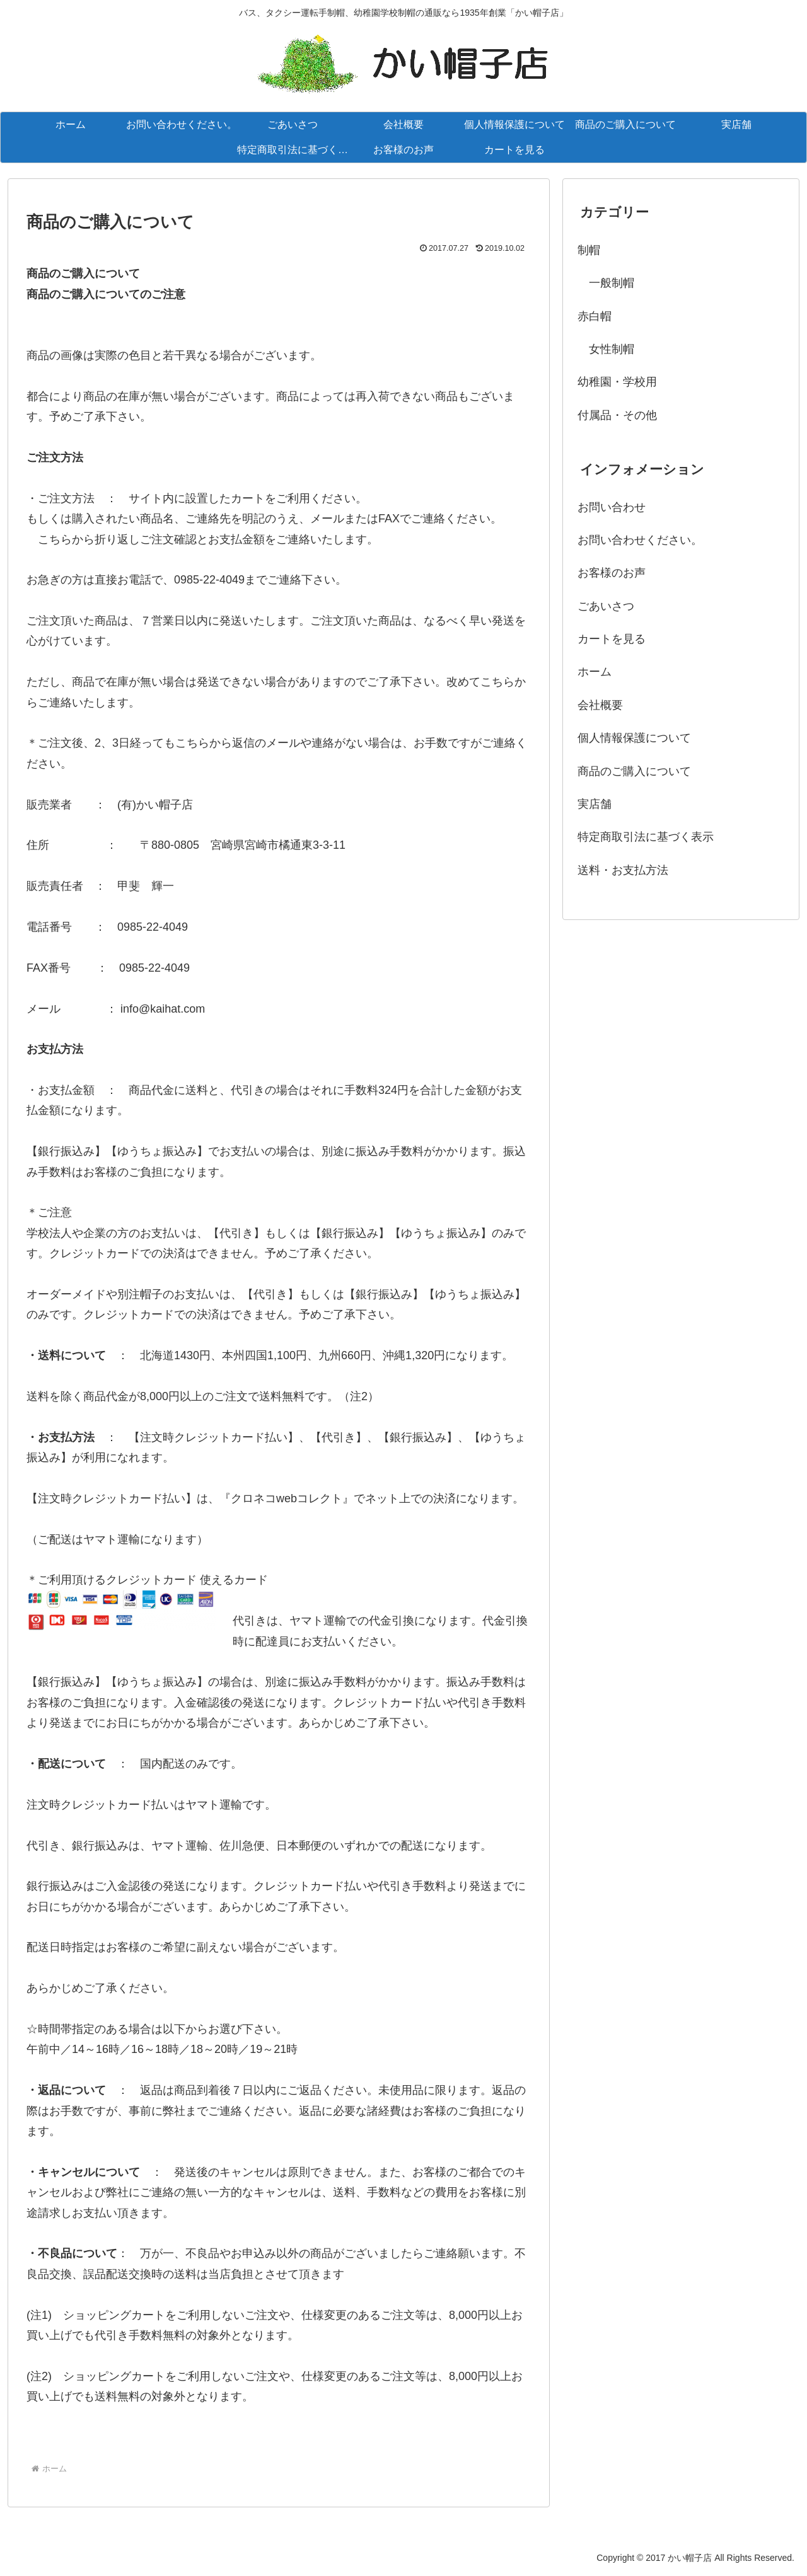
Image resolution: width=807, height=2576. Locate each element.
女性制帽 (606, 349)
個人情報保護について (634, 738)
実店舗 (595, 804)
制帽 (589, 250)
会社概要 (600, 705)
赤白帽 (595, 316)
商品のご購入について (634, 771)
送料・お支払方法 (623, 870)
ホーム (595, 671)
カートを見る (612, 639)
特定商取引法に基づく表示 (646, 837)
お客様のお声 (612, 572)
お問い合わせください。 (640, 540)
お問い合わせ (612, 507)
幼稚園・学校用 (617, 382)
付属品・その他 (617, 415)
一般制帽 (606, 283)
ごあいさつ (606, 606)
